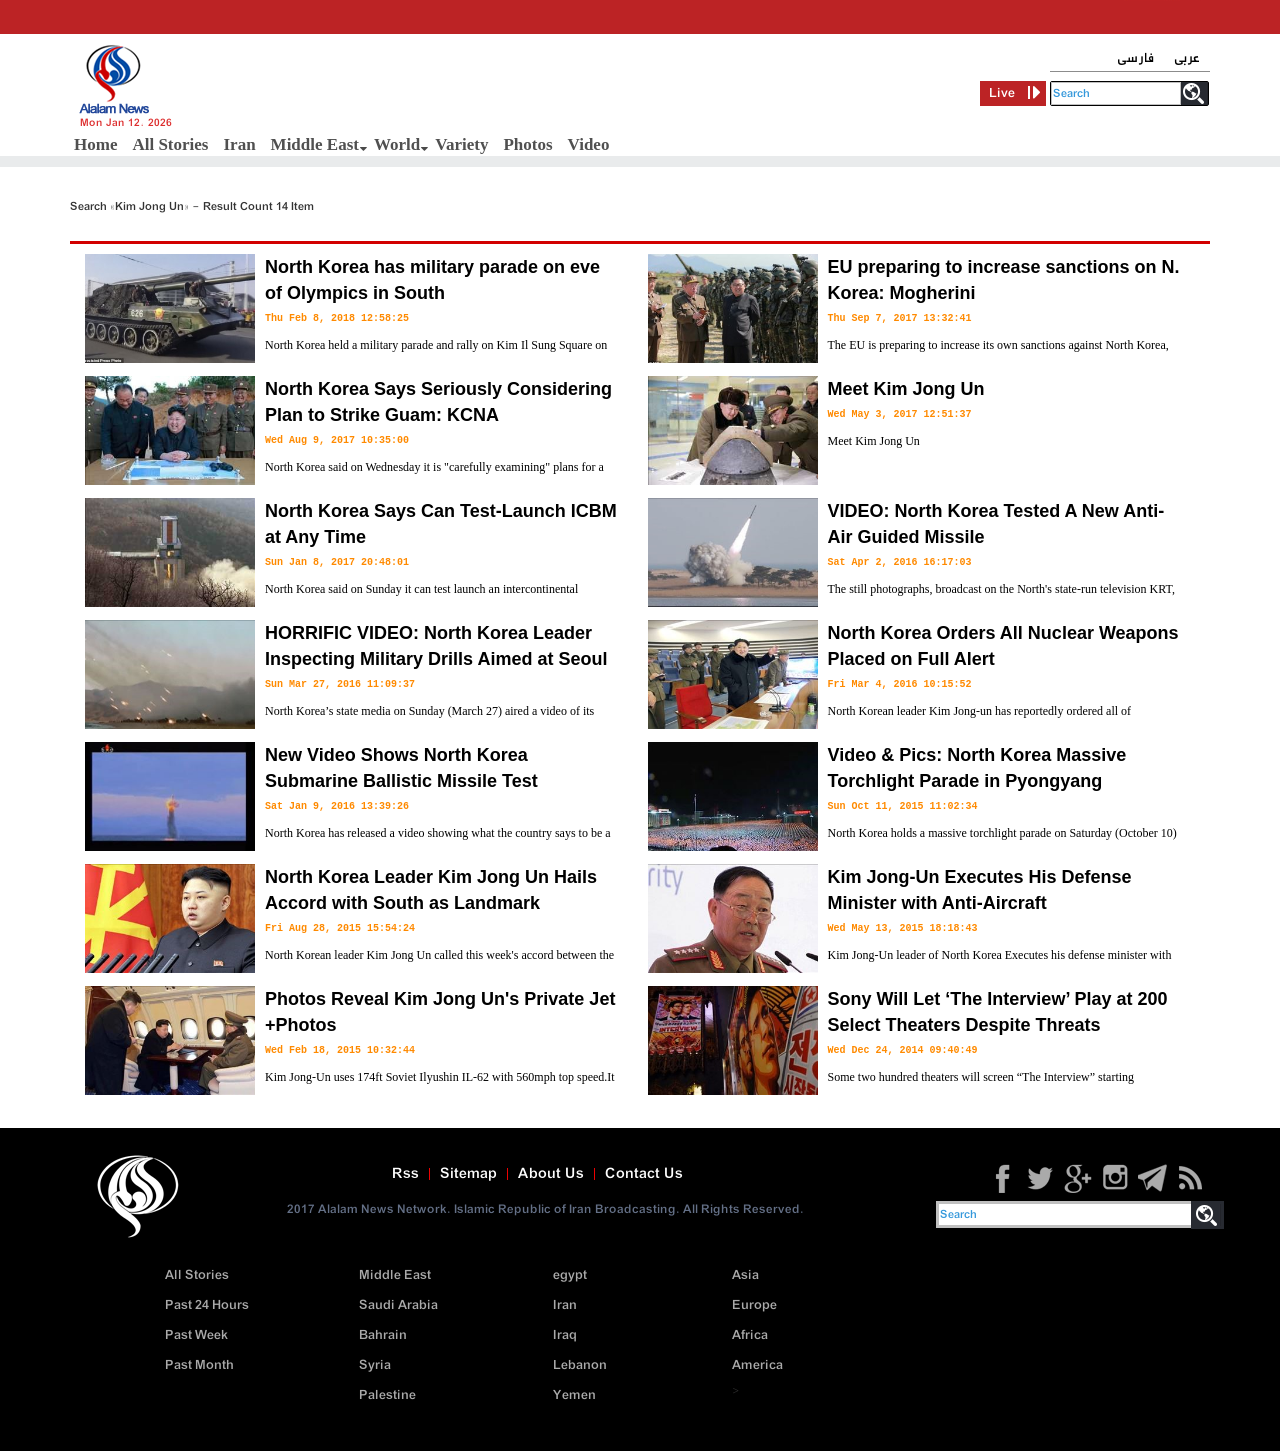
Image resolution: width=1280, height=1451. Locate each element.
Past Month (199, 1365)
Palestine (387, 1395)
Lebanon (580, 1365)
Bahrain (383, 1335)
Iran (239, 144)
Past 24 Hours (207, 1305)
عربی (1187, 58)
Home (95, 144)
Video (589, 144)
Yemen (574, 1395)
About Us (551, 1174)
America (757, 1365)
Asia (745, 1275)
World (397, 144)
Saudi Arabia (398, 1305)
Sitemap (468, 1174)
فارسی (1135, 58)
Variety (461, 144)
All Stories (170, 144)
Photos (527, 144)
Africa (750, 1335)
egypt (570, 1275)
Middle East (315, 144)
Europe (754, 1305)
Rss (405, 1174)
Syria (375, 1365)
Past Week (196, 1335)
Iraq (565, 1335)
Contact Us (644, 1174)
